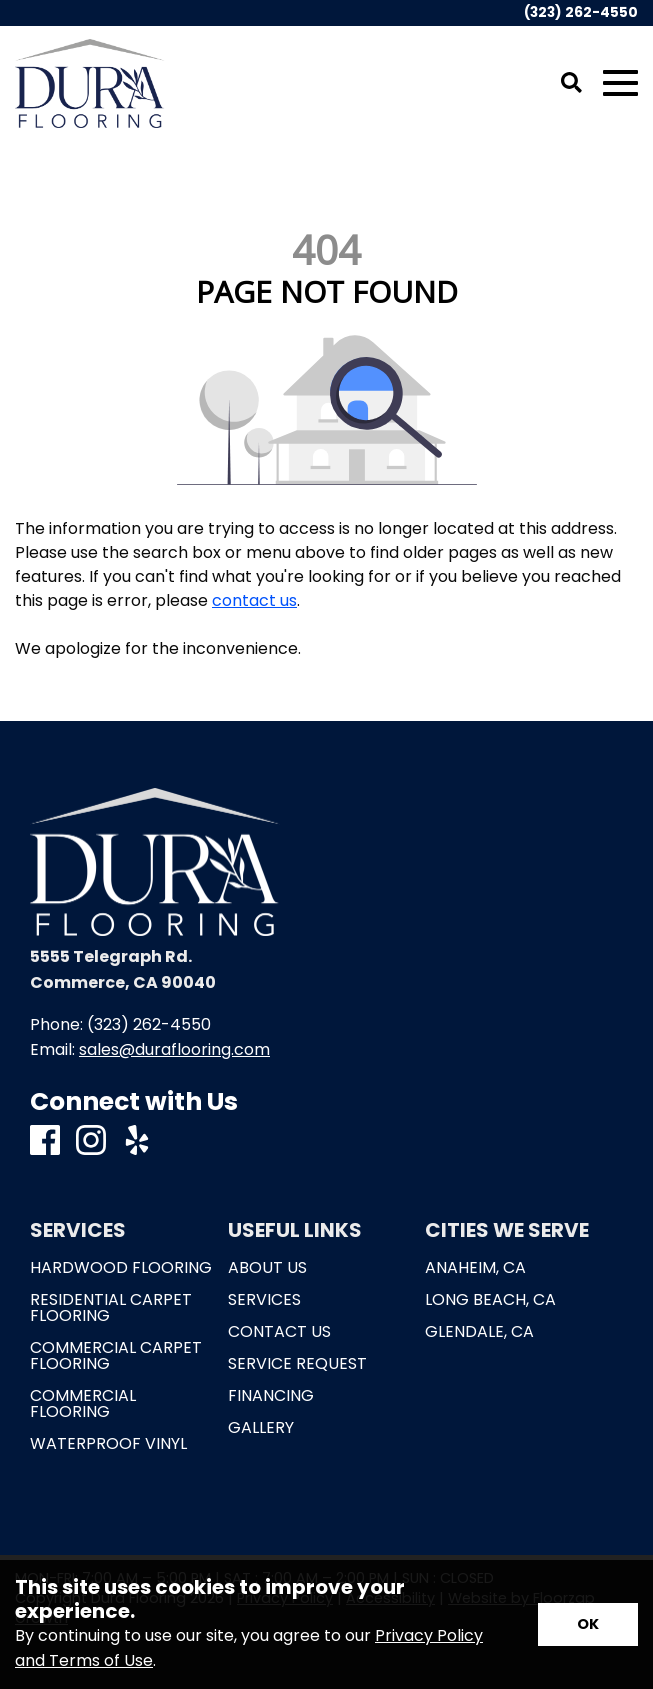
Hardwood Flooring (121, 1268)
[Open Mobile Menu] (620, 83)
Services (264, 1300)
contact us (254, 600)
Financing (271, 1396)
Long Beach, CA (490, 1300)
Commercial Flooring (83, 1404)
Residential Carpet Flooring (111, 1308)
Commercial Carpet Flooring (116, 1356)
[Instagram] (91, 1141)
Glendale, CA (479, 1332)
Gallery (261, 1428)
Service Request (297, 1364)
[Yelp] (137, 1141)
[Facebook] (45, 1141)
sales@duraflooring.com (174, 1049)
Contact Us (279, 1332)
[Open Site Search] (571, 84)
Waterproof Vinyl (108, 1444)
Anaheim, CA (475, 1268)
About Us (267, 1268)
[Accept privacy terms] (588, 1624)
